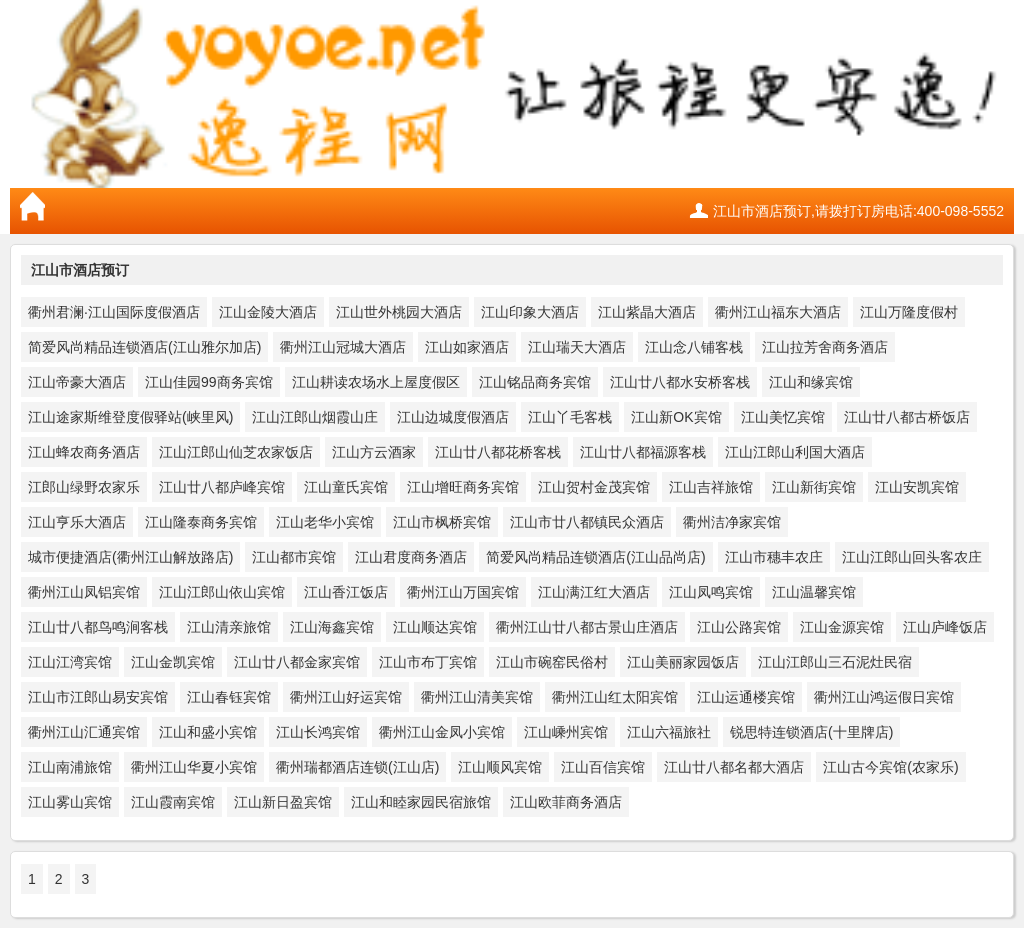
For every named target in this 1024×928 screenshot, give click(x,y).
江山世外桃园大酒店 (399, 312)
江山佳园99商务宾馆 (209, 382)
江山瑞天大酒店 (577, 347)
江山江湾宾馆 (70, 662)
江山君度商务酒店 (411, 557)
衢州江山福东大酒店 (778, 312)
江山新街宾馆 (814, 487)
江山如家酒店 (467, 347)
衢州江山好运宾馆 (346, 697)
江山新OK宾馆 (676, 417)
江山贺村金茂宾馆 (594, 487)
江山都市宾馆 (294, 557)
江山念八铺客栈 (694, 347)
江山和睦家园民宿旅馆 (421, 802)
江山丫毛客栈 (570, 417)
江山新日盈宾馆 (283, 802)
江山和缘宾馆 (811, 382)
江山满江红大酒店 (594, 592)
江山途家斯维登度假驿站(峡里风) (130, 417)
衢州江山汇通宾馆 (84, 732)
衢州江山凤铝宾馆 (84, 592)
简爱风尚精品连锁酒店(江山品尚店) (595, 557)
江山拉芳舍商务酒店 (825, 347)
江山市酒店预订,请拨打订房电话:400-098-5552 (858, 211)
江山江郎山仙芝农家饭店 (236, 452)
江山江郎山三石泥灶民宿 (835, 662)
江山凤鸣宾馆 (711, 592)
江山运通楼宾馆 (746, 697)
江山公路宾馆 (739, 627)
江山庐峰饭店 (945, 627)
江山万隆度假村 (909, 312)
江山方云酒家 (374, 452)
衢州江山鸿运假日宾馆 (884, 697)
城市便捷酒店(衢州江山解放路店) (130, 557)
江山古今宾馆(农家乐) (890, 767)
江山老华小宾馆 (325, 522)
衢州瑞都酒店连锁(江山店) (357, 767)
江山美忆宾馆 (783, 417)
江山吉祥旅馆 (711, 487)
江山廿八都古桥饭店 (907, 417)
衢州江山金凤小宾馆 (442, 732)
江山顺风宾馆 (500, 767)
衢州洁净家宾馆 (732, 522)
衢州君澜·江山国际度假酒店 (114, 312)
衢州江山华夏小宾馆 (194, 767)
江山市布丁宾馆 (428, 662)
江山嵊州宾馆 (566, 732)
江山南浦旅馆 (70, 767)
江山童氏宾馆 (346, 487)
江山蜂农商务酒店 (84, 452)
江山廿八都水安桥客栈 (680, 382)
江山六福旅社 (669, 732)
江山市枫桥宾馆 (442, 522)
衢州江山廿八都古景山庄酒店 (587, 627)
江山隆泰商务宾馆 (201, 522)
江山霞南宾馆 (173, 802)
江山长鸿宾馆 (318, 732)
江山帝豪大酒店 (77, 382)
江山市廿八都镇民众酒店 (587, 522)
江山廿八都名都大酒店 (734, 767)
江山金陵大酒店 (268, 312)
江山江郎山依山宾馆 (222, 592)
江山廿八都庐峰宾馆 (222, 487)
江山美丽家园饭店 (683, 662)
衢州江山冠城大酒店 (343, 347)
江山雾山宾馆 (70, 802)
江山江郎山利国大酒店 (795, 452)
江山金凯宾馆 (173, 662)
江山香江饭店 (346, 592)
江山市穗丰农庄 (774, 557)
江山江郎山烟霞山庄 (315, 417)
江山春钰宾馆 (229, 697)
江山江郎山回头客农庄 (912, 557)
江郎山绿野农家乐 (84, 487)
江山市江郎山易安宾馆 (98, 697)
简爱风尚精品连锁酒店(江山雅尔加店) (144, 347)
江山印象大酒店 (530, 312)
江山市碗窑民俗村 (552, 662)
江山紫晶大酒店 (647, 312)
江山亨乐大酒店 (77, 522)
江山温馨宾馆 (814, 592)
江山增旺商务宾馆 (463, 487)
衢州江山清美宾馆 (477, 697)
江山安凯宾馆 (917, 487)
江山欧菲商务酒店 (566, 802)
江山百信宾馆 (603, 767)
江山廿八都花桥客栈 (498, 452)
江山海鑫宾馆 (332, 627)
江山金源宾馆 (842, 627)
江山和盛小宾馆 (208, 732)
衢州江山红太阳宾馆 (615, 697)
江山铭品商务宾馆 (535, 382)
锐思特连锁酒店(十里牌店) (811, 732)
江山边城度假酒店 (453, 417)
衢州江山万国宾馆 (463, 592)
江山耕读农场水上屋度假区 (376, 382)
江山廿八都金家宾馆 (297, 662)
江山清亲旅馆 (229, 627)
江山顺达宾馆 (435, 627)
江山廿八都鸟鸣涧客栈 (98, 627)
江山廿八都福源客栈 (643, 452)
